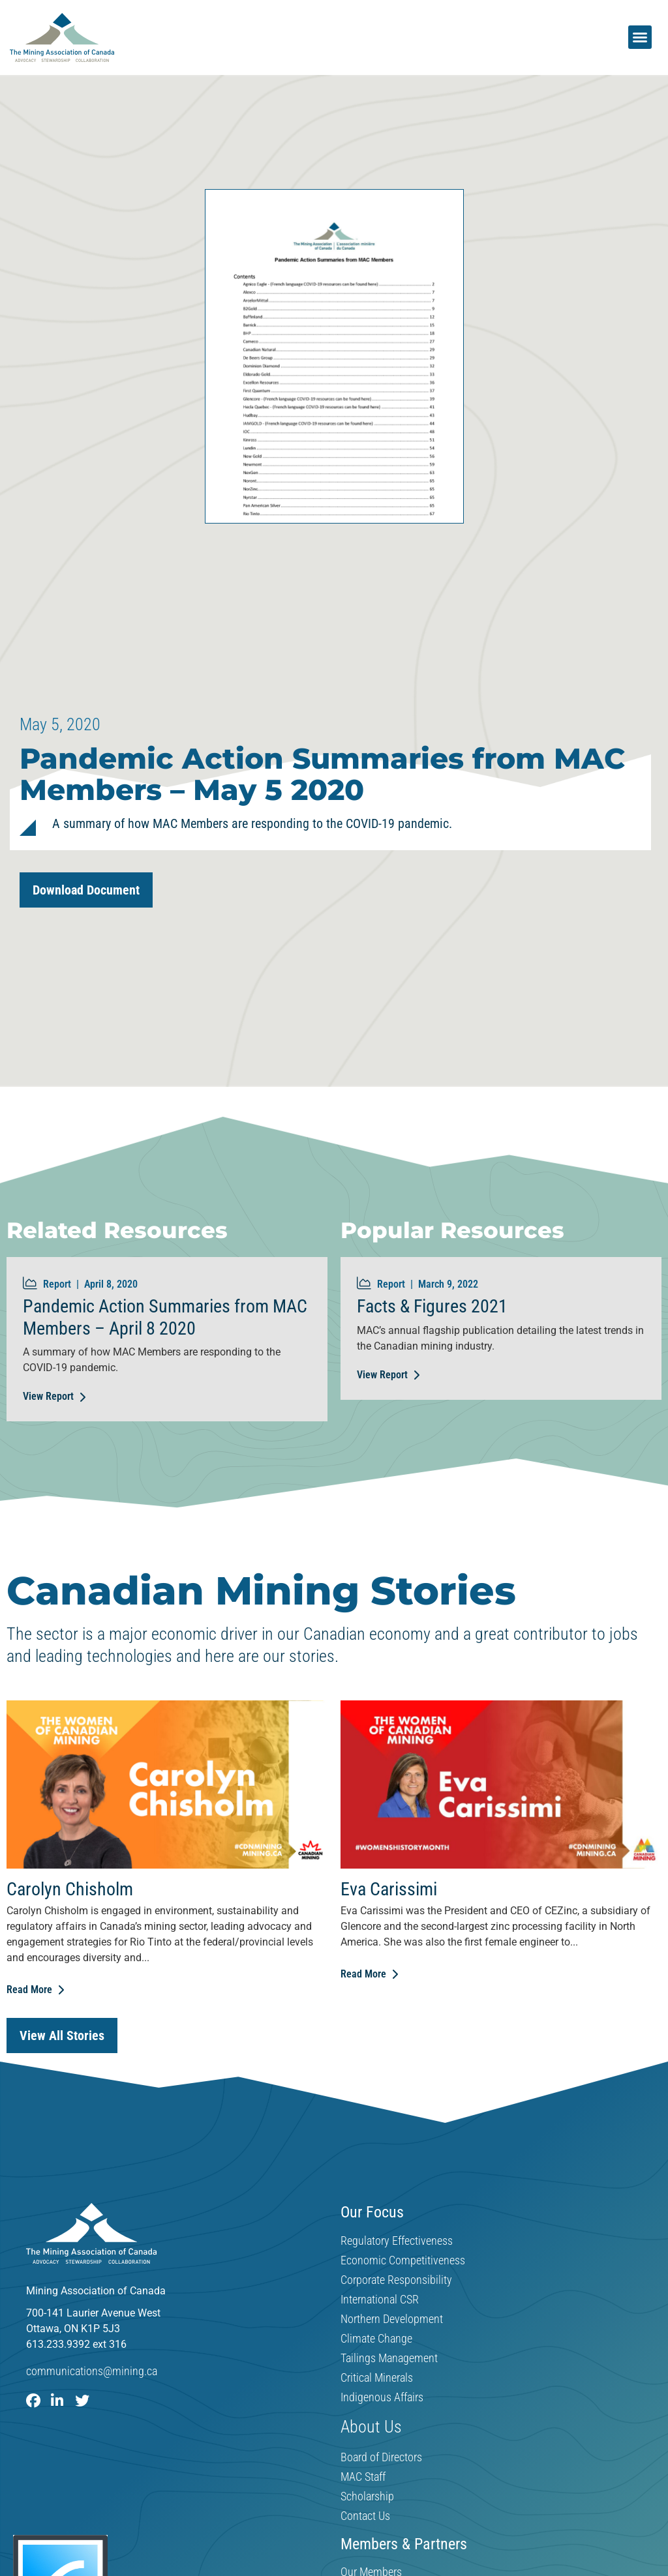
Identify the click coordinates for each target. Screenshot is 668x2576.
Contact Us (365, 2516)
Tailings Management (389, 2358)
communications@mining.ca (91, 2371)
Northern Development (392, 2319)
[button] (640, 37)
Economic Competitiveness (403, 2260)
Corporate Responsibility (396, 2280)
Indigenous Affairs (382, 2397)
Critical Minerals (377, 2378)
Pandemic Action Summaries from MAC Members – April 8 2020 (165, 1317)
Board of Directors (381, 2457)
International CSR (380, 2299)
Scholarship (367, 2496)
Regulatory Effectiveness (397, 2241)
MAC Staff (363, 2477)
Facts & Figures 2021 (432, 1306)
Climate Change (376, 2339)
